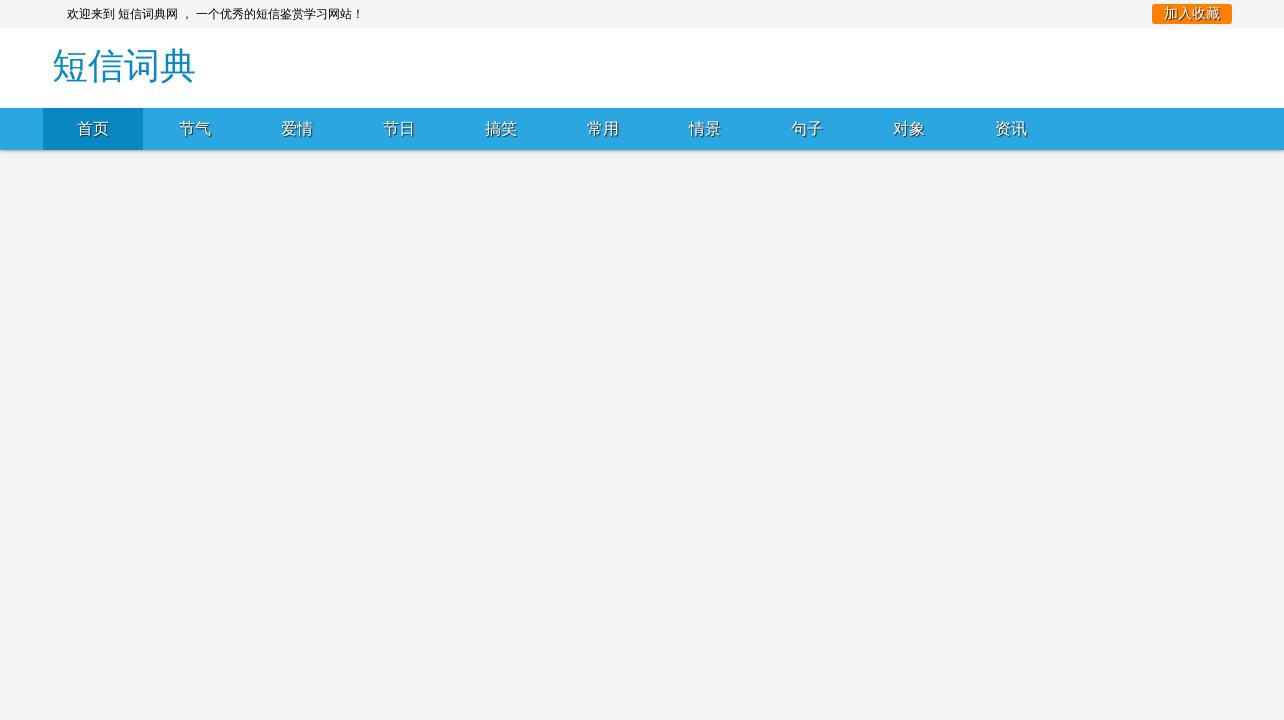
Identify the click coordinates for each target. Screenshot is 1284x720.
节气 (195, 128)
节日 (399, 128)
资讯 (1011, 128)
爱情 (297, 128)
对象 (909, 128)
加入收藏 (1192, 13)
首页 (93, 128)
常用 (603, 128)
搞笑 (501, 128)
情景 (705, 128)
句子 (807, 128)
